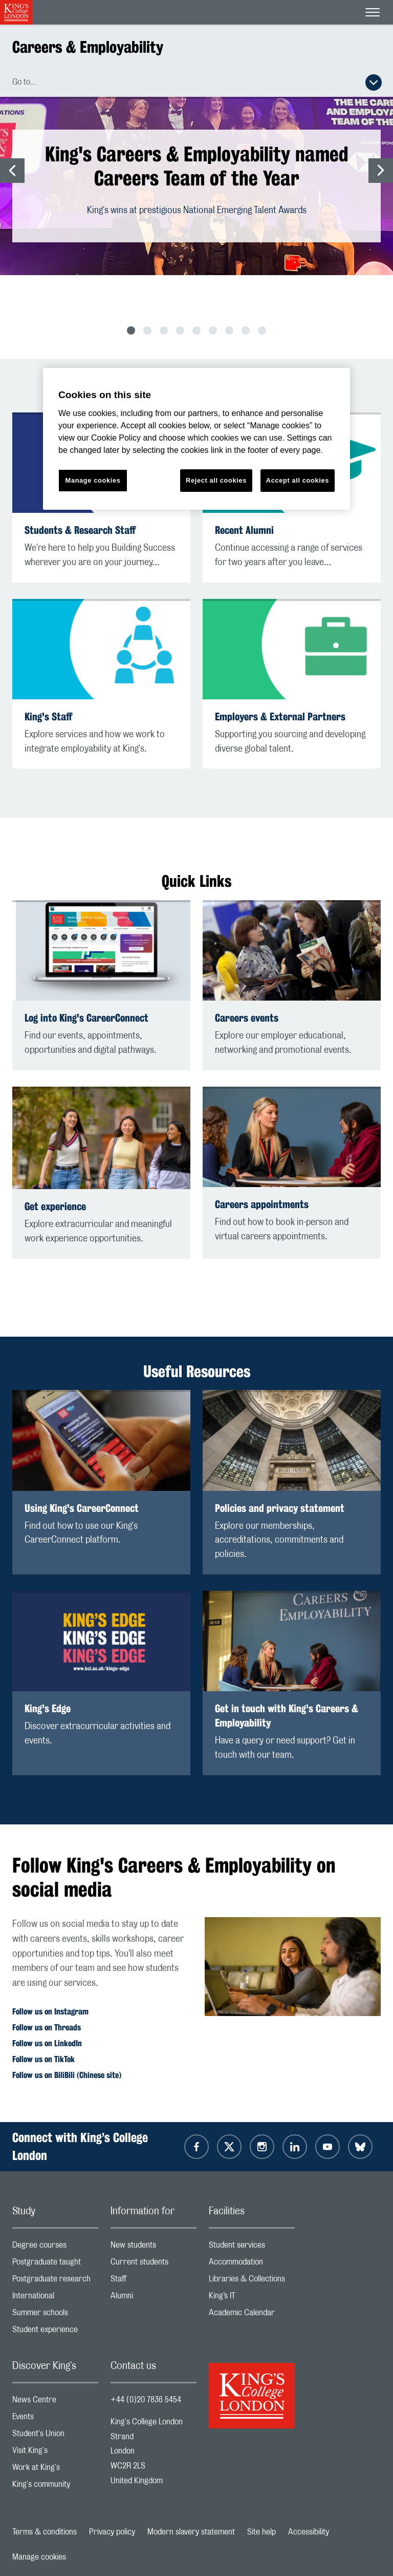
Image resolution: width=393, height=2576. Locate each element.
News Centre (55, 2402)
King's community (55, 2486)
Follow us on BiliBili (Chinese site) (66, 2075)
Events (55, 2419)
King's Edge (48, 1708)
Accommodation (252, 2264)
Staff (153, 2281)
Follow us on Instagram (50, 2012)
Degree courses (55, 2247)
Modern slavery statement (191, 2532)
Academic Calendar (252, 2315)
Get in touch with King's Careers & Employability (286, 1715)
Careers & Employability (87, 47)
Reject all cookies (216, 480)
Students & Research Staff (80, 530)
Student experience (55, 2331)
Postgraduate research (55, 2281)
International (55, 2298)
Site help (261, 2532)
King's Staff (48, 716)
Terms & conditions (44, 2532)
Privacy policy (112, 2532)
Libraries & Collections (252, 2281)
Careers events (246, 1017)
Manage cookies (39, 2557)
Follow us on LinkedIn (47, 2043)
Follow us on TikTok (43, 2059)
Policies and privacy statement (279, 1508)
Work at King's (55, 2469)
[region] (196, 439)
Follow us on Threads (46, 2027)
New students (153, 2247)
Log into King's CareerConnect (86, 1017)
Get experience (55, 1206)
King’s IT (252, 2298)
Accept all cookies (297, 480)
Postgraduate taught (55, 2264)
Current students (153, 2264)
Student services (252, 2247)
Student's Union (55, 2435)
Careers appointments (262, 1204)
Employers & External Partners (280, 716)
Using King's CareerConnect (82, 1508)
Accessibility (308, 2532)
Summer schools (55, 2315)
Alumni (153, 2298)
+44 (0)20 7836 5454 (146, 2400)
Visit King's (55, 2452)
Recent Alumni (244, 530)
